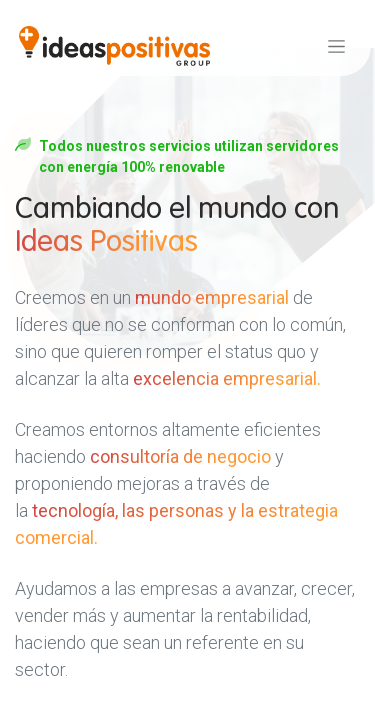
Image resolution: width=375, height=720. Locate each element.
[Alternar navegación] (336, 46)
